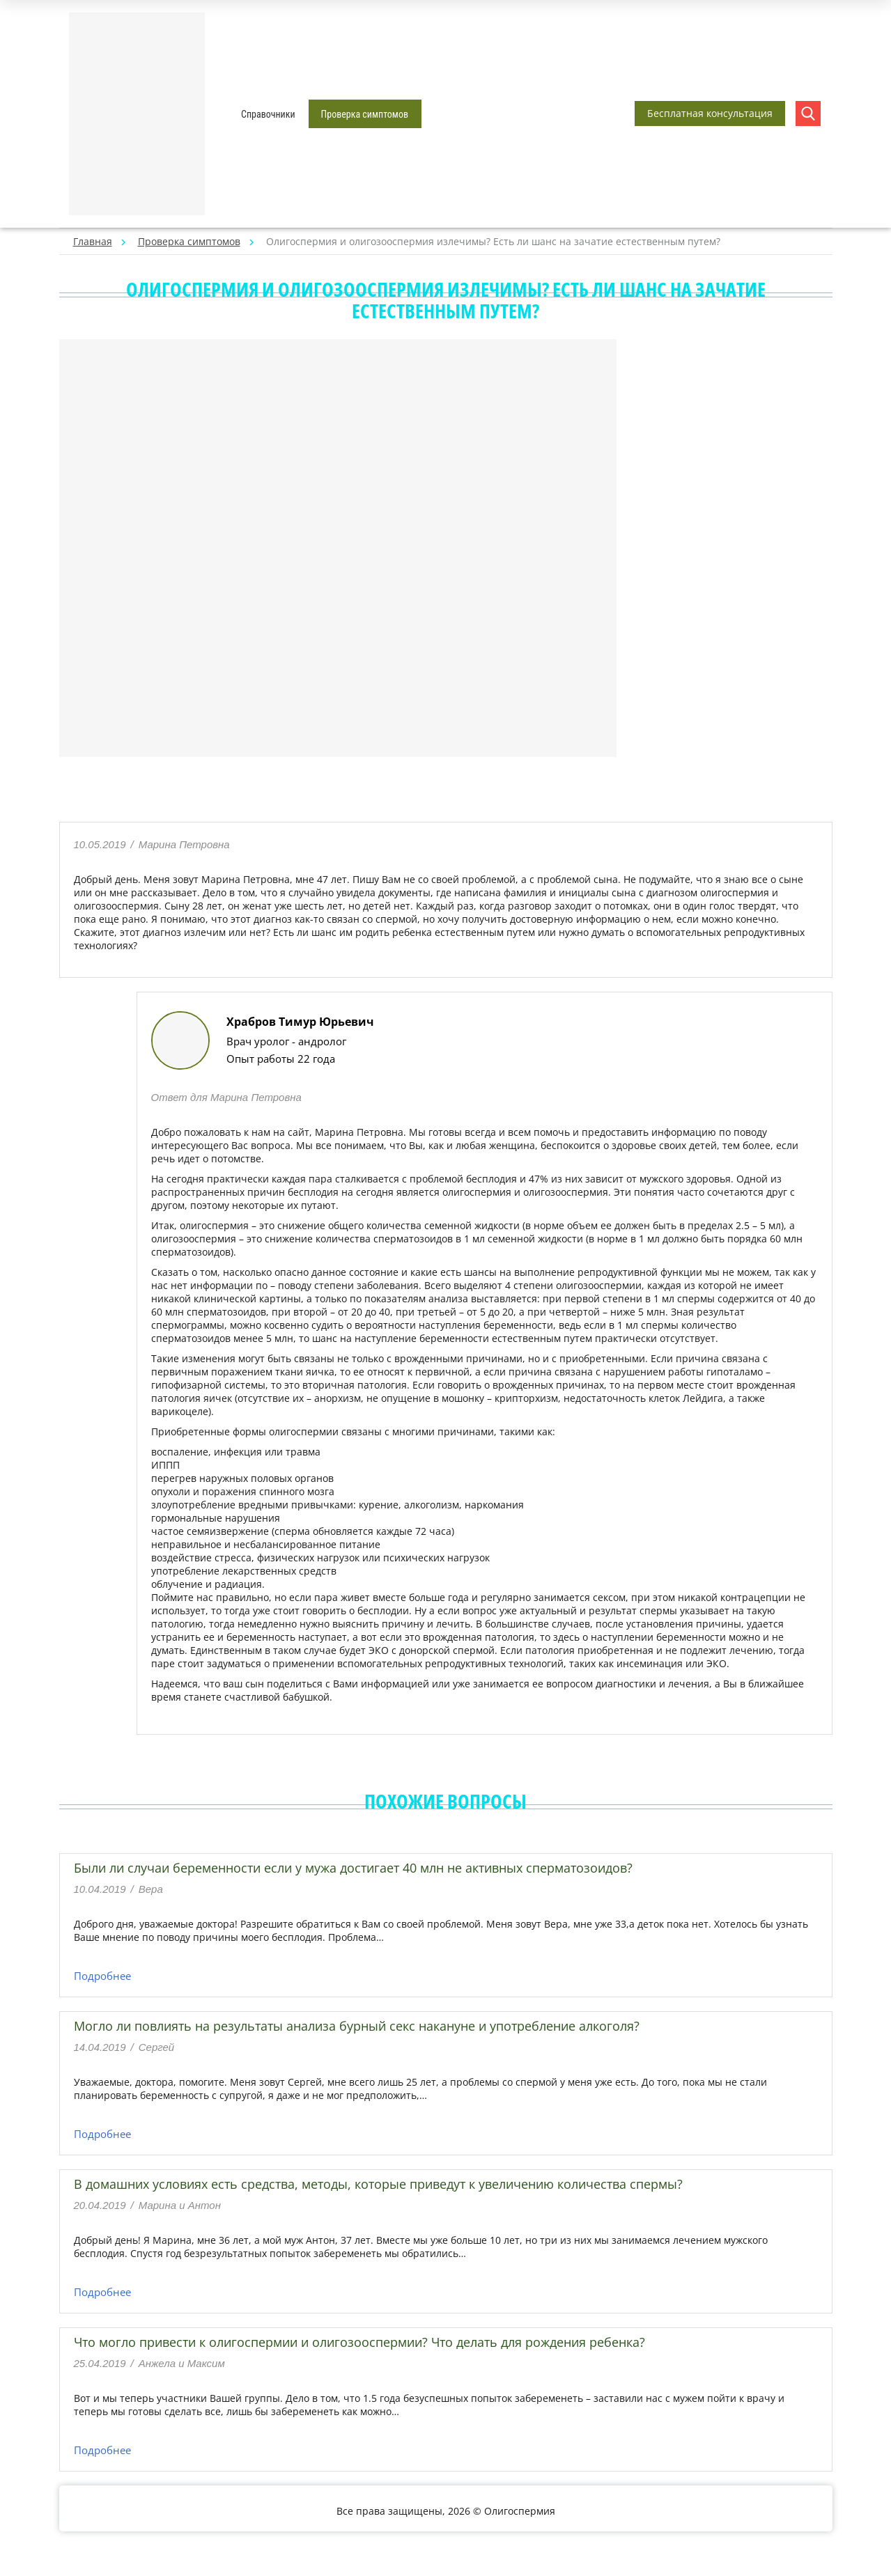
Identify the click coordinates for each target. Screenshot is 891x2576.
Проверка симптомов (364, 114)
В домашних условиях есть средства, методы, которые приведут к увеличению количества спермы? (378, 2184)
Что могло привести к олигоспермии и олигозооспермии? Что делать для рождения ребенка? (359, 2342)
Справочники (268, 114)
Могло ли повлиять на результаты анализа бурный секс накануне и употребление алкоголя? (357, 2025)
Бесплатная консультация (710, 113)
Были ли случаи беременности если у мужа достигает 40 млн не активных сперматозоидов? (353, 1867)
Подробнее (102, 1976)
